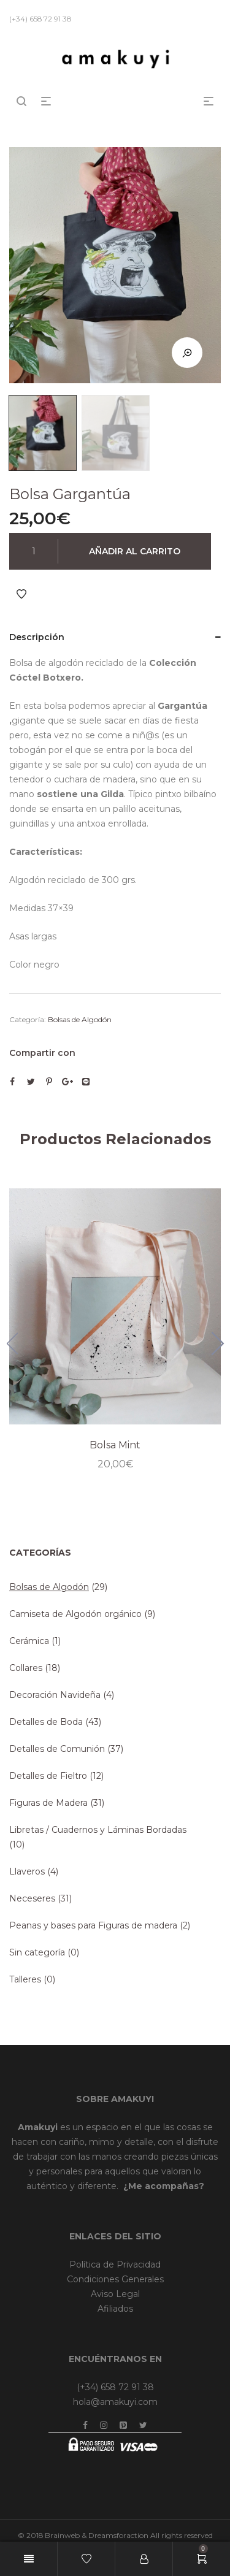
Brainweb (62, 2535)
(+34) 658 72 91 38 (115, 2387)
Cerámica (29, 1640)
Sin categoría (37, 1952)
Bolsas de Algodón (80, 1019)
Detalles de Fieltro (48, 1775)
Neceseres (32, 1898)
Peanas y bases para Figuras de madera (93, 1925)
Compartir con (42, 1052)
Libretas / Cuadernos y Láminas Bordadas (97, 1829)
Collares (25, 1667)
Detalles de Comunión (57, 1748)
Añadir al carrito (134, 551)
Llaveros (27, 1871)
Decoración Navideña (55, 1694)
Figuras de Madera (48, 1802)
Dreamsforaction (118, 2535)
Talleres (25, 1979)
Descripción (36, 637)
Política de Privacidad (115, 2264)
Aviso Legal (115, 2293)
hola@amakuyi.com (115, 2401)
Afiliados (115, 2308)
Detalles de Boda (46, 1721)
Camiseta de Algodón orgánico (75, 1613)
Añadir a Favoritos (21, 594)
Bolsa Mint (115, 1445)
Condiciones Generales (115, 2279)
